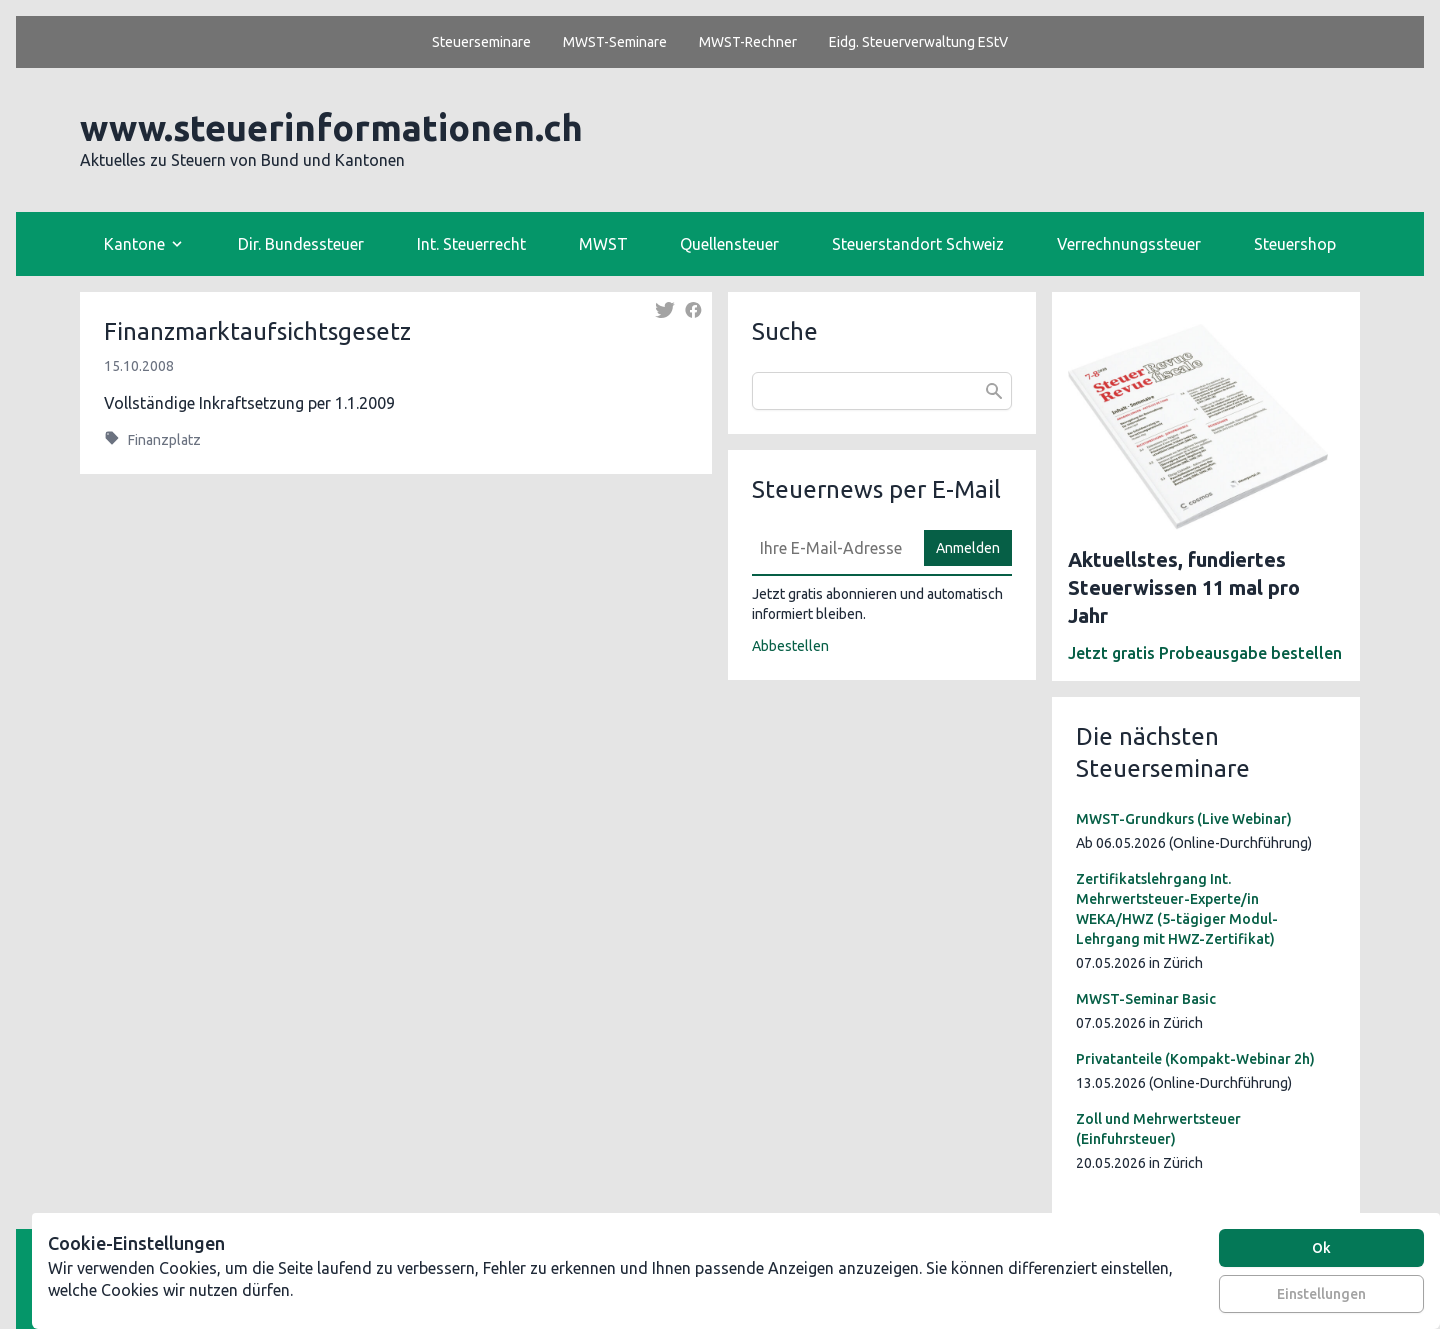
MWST (603, 244)
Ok (1321, 1248)
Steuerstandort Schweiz (918, 244)
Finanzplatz (164, 440)
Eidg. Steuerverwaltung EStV (918, 42)
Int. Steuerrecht (471, 244)
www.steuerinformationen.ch (331, 127)
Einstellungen (1321, 1294)
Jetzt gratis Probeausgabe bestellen (1205, 653)
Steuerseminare (481, 42)
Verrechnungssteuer (1129, 244)
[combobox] (882, 391)
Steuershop (1295, 244)
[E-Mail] (832, 548)
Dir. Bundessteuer (301, 244)
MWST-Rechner (748, 42)
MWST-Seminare (615, 42)
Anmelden (968, 548)
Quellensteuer (729, 244)
